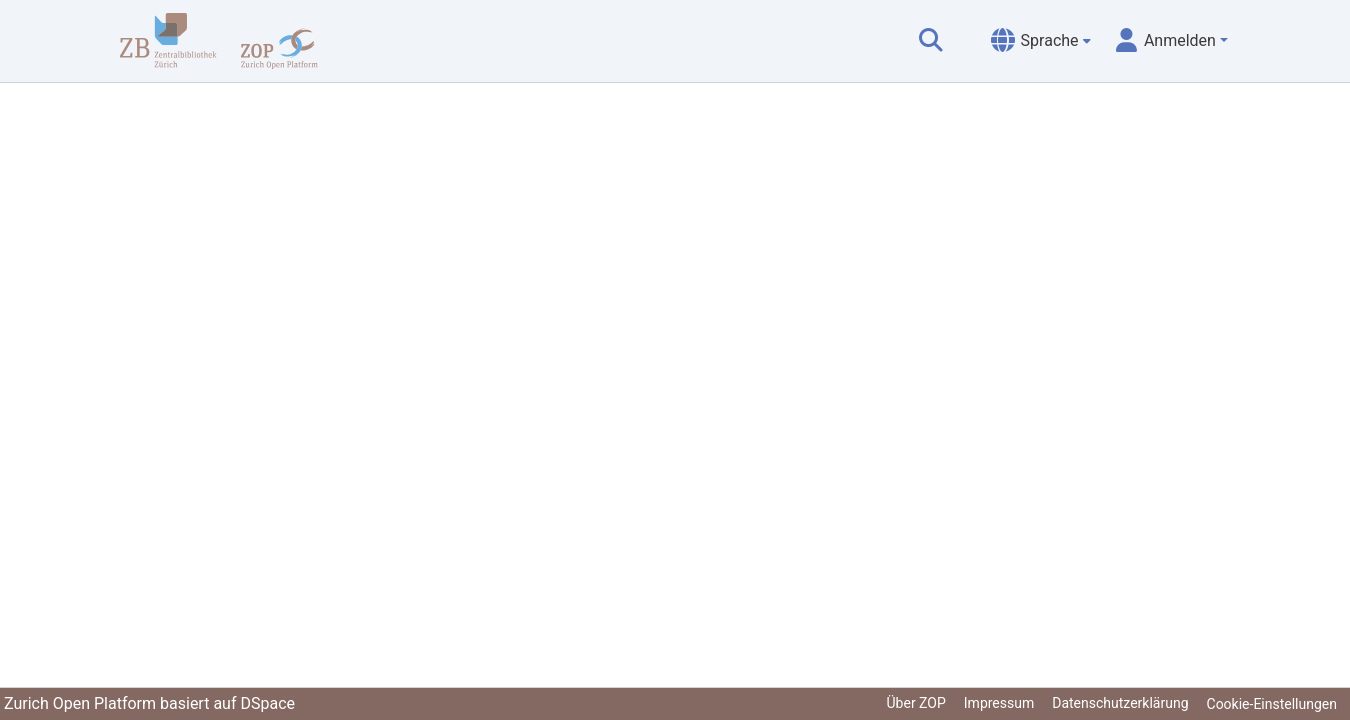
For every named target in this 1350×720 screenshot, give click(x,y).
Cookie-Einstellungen (1272, 704)
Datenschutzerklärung (1120, 703)
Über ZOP (916, 703)
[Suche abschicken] (931, 41)
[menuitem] (1041, 41)
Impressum (999, 703)
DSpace (267, 703)
